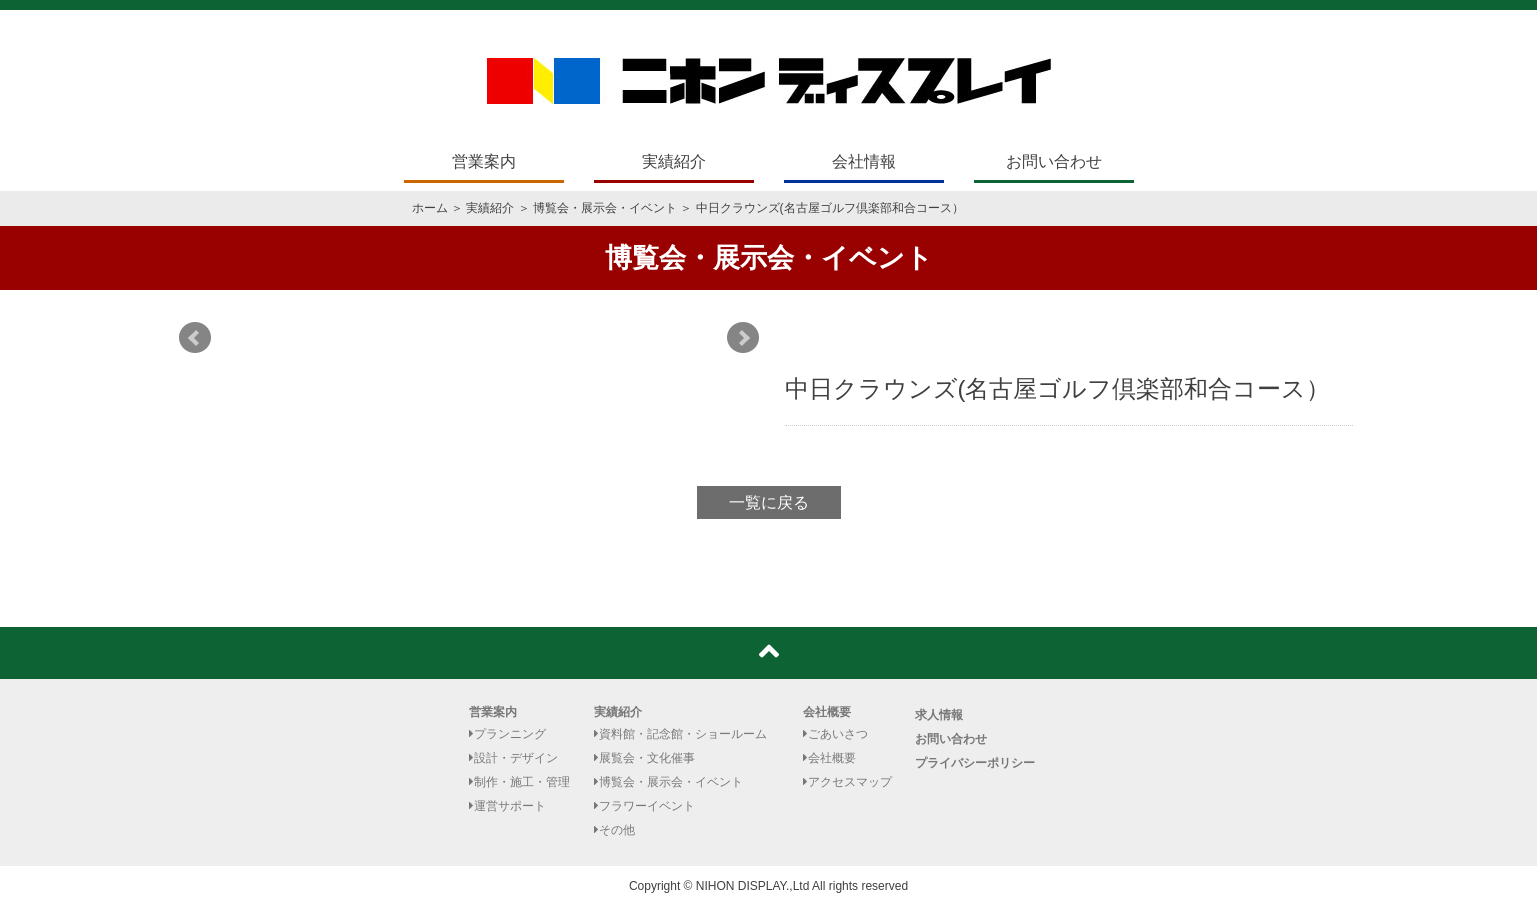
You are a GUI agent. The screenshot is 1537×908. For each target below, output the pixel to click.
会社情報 (864, 161)
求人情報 (939, 715)
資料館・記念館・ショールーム (680, 734)
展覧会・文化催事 (644, 758)
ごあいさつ (835, 734)
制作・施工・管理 (519, 782)
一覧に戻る (769, 502)
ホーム (430, 208)
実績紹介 (674, 161)
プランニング (507, 734)
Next (743, 338)
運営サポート (507, 806)
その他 (614, 830)
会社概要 (827, 712)
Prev (195, 338)
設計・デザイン (513, 758)
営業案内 (484, 161)
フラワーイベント (644, 806)
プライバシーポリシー (975, 763)
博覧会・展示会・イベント (605, 208)
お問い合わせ (1054, 161)
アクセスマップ (847, 782)
